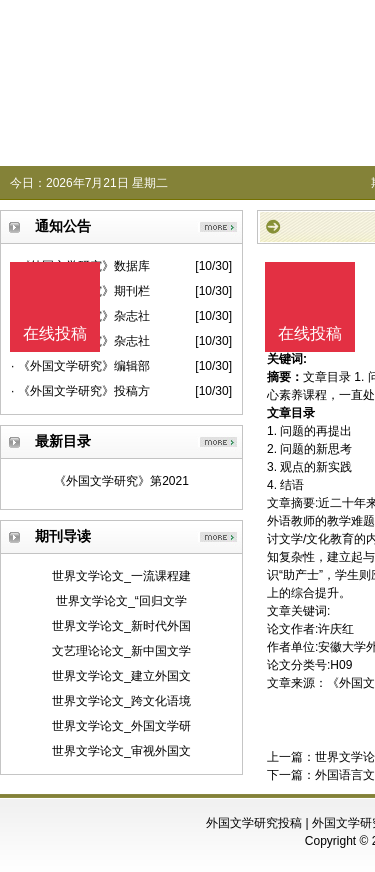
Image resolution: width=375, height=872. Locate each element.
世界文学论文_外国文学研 (121, 726)
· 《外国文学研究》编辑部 (80, 366)
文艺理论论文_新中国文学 (121, 651)
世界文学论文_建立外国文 (121, 676)
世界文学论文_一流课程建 (121, 576)
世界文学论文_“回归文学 (121, 601)
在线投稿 (310, 333)
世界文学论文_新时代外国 (121, 626)
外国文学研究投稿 (254, 823)
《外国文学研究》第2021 (121, 481)
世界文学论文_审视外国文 (121, 751)
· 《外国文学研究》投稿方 (80, 391)
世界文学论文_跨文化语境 (121, 701)
